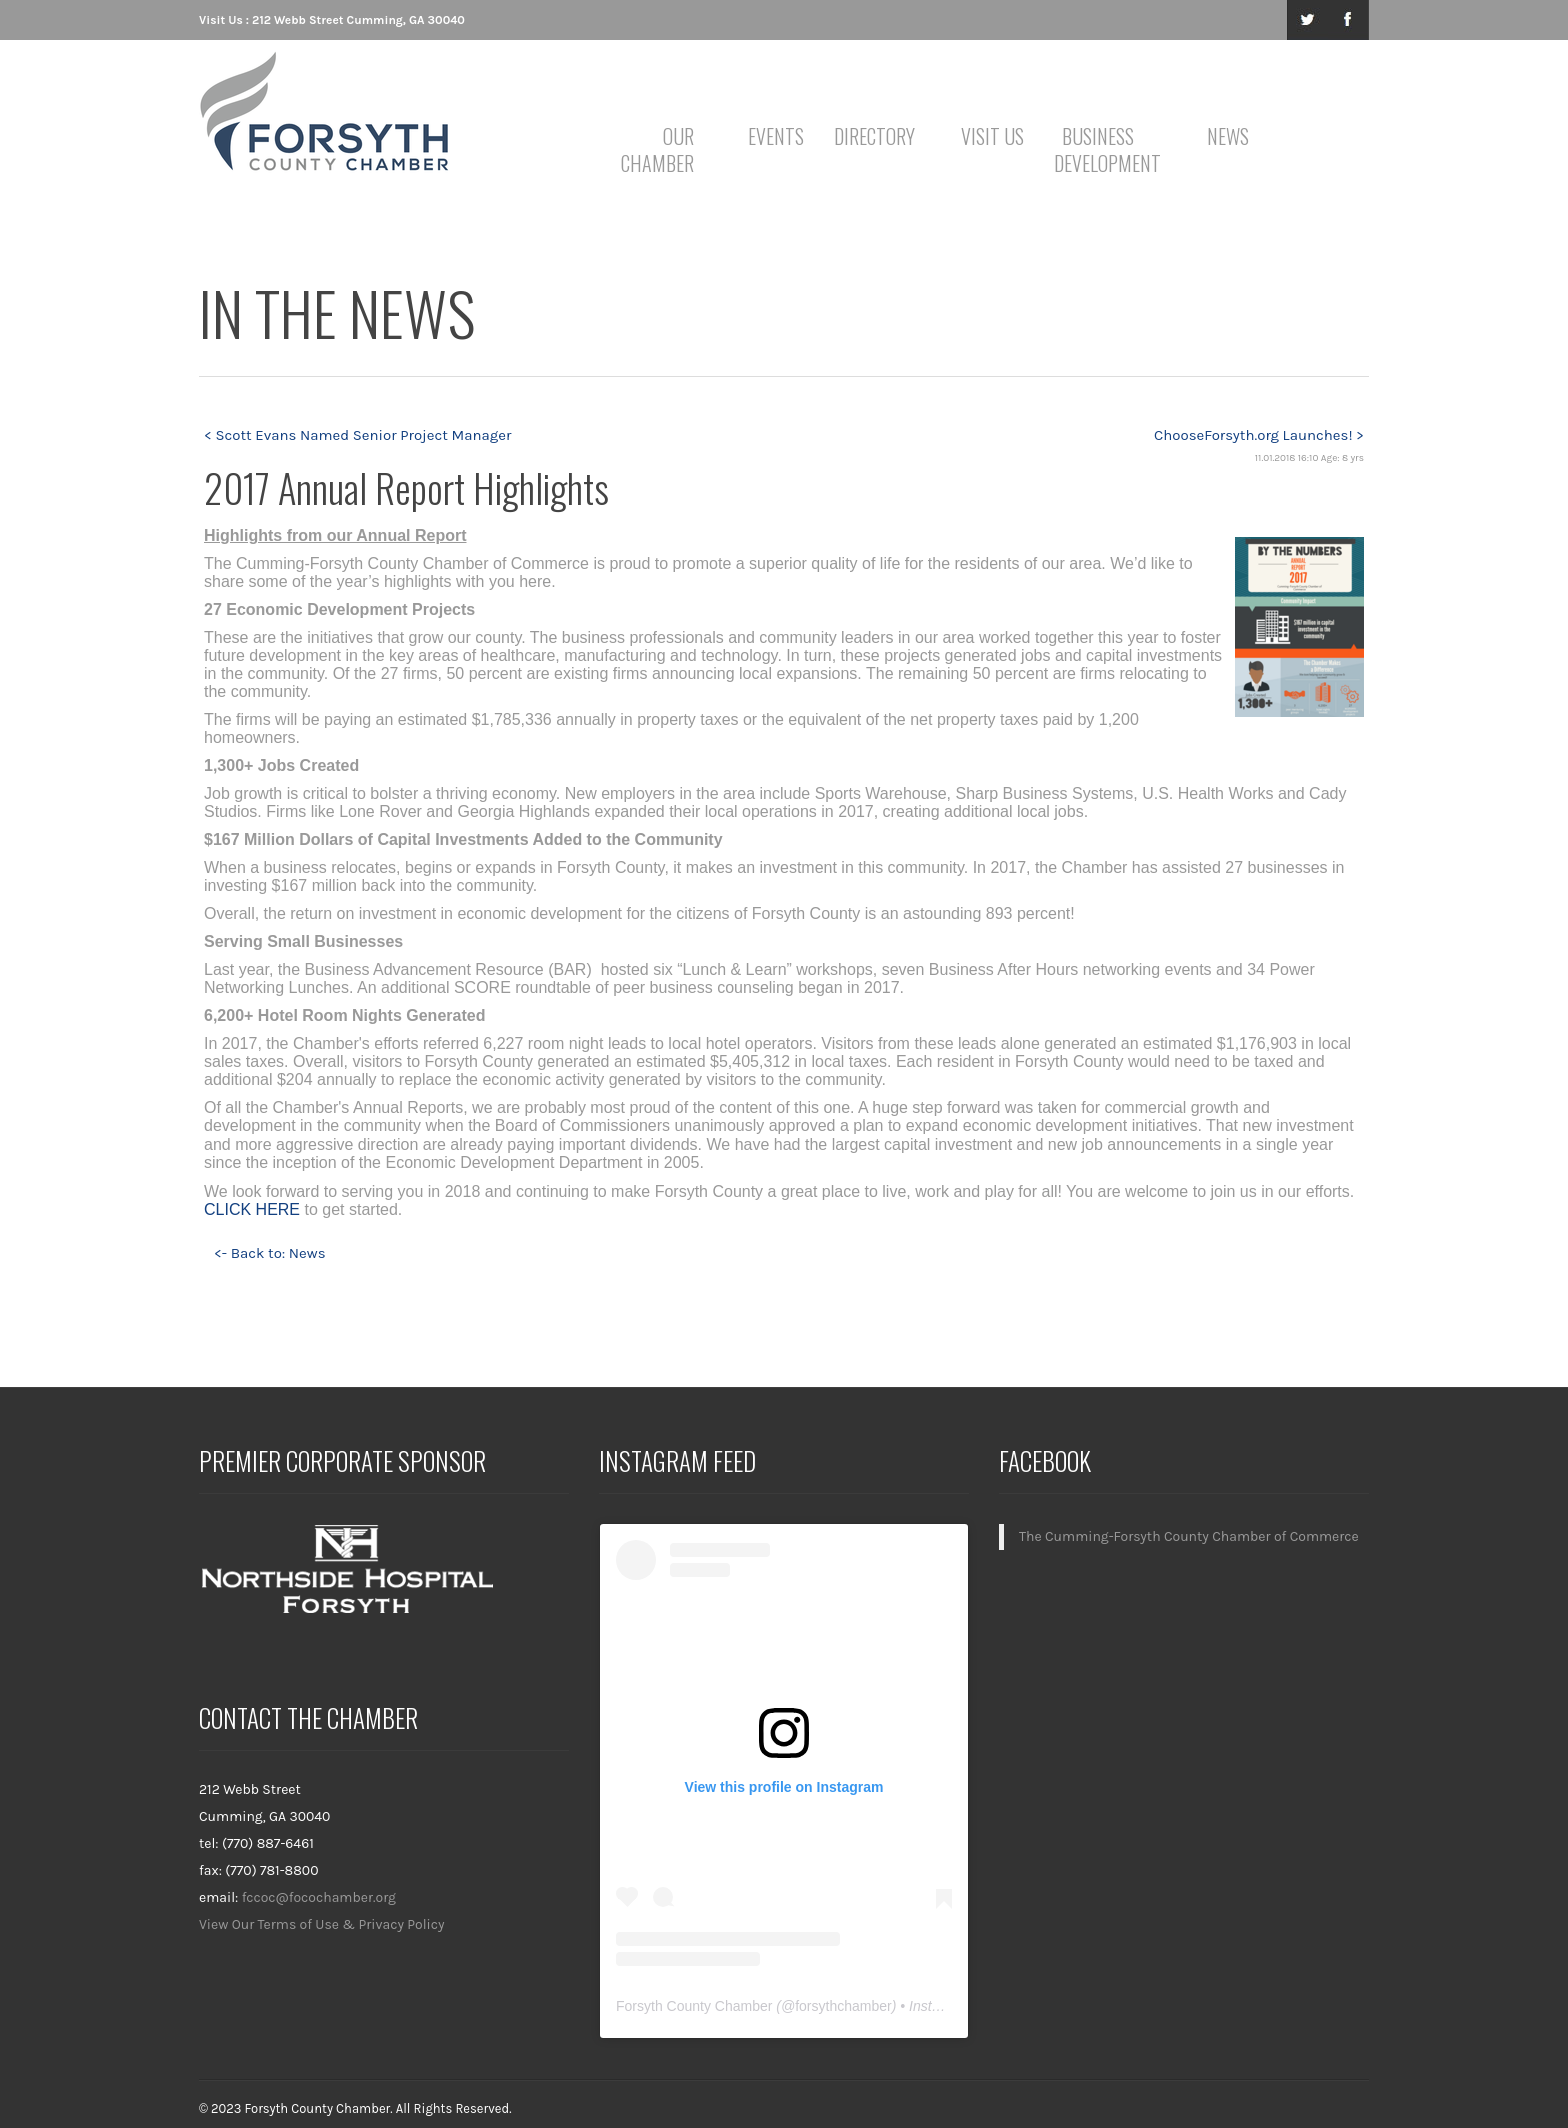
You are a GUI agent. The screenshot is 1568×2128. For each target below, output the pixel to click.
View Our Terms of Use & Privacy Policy (322, 1924)
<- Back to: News (270, 1253)
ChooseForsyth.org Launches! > (1259, 435)
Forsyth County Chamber (694, 2006)
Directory (874, 136)
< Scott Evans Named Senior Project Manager (357, 435)
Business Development (1101, 149)
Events (776, 136)
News (1228, 136)
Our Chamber (657, 149)
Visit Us (992, 136)
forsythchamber (843, 2006)
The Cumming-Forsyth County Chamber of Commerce (1189, 1536)
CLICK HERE (252, 1209)
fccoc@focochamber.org (319, 1897)
